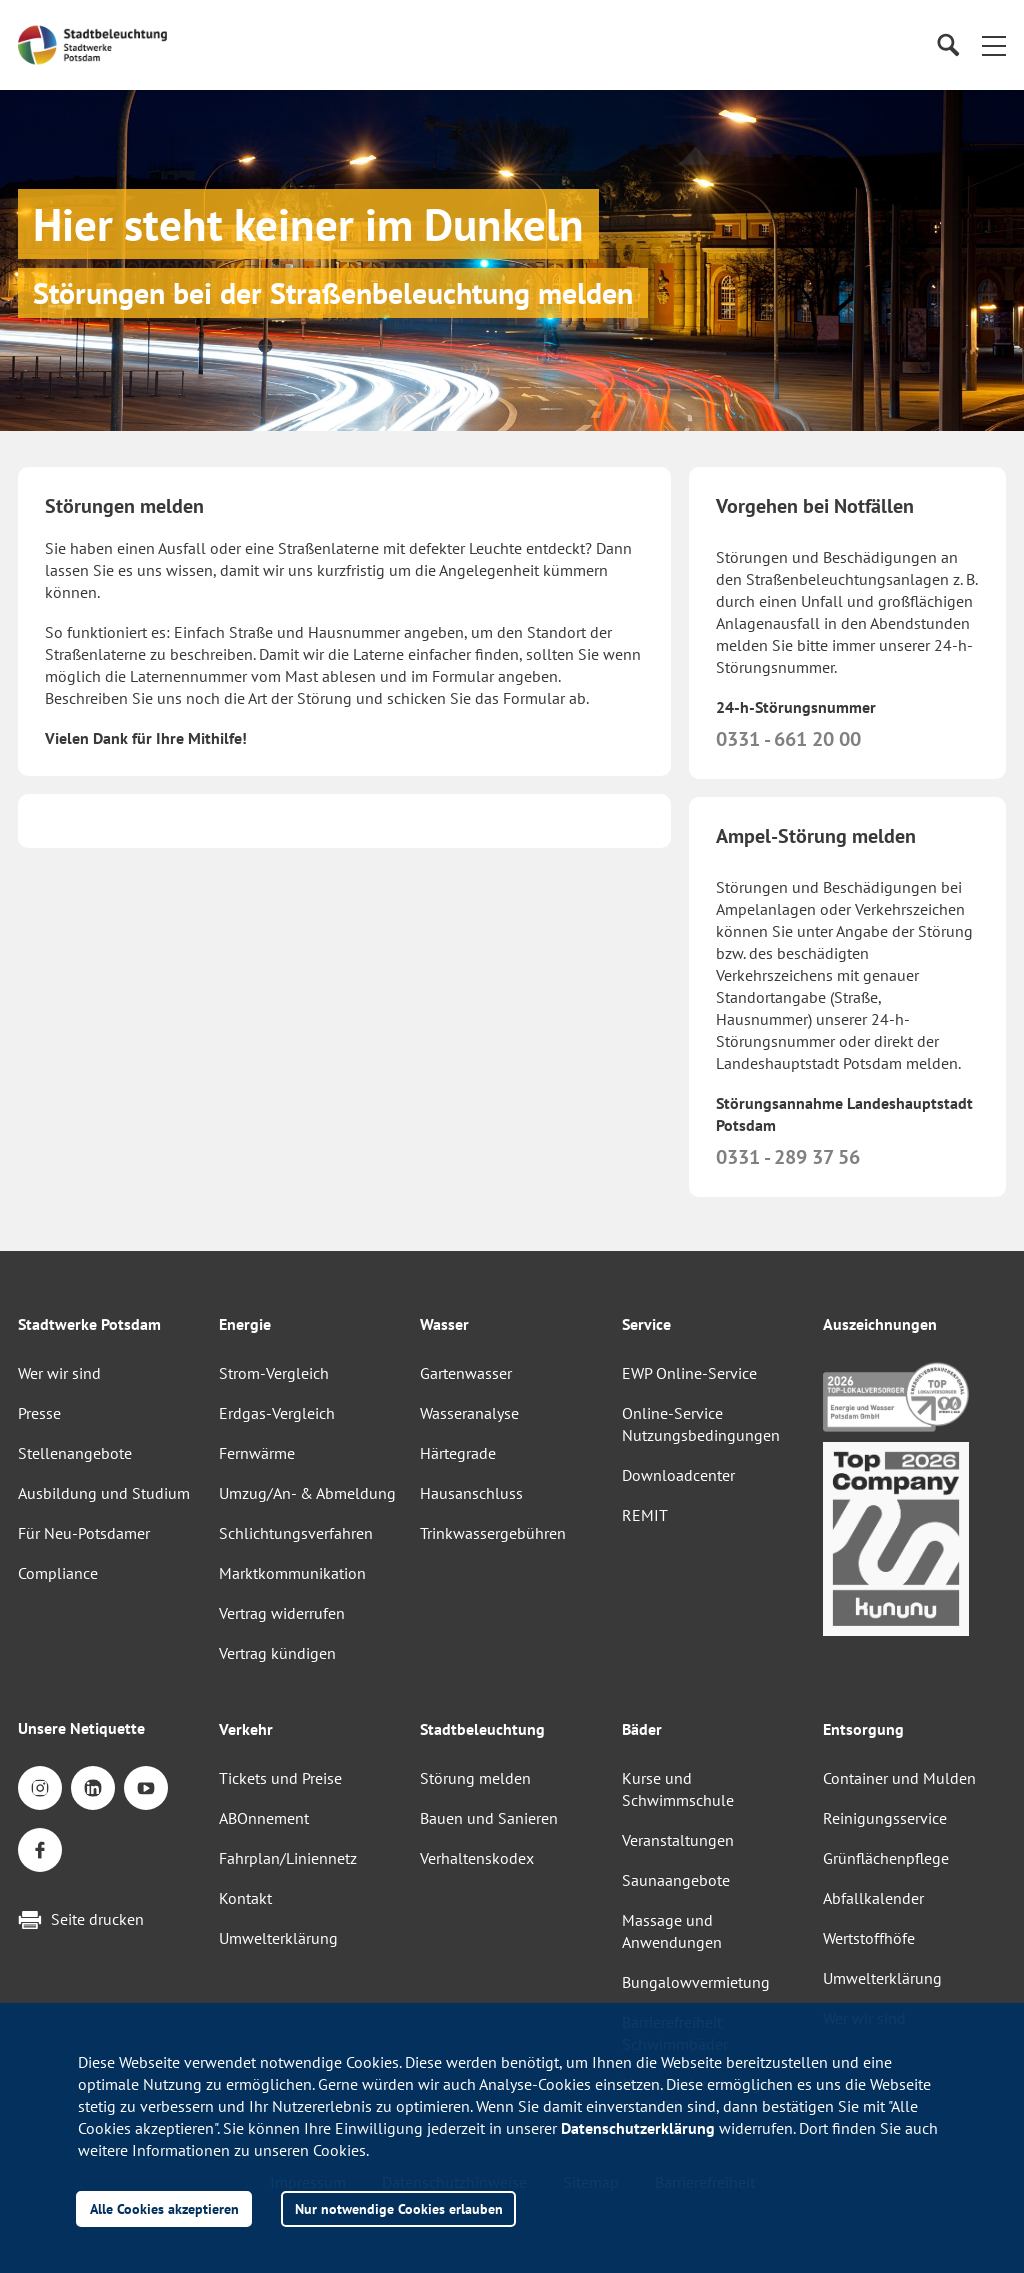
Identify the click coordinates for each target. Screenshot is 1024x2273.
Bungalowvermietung (696, 1982)
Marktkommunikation (292, 1573)
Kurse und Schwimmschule (678, 1789)
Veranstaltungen (678, 1840)
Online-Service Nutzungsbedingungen (701, 1424)
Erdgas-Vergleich (277, 1413)
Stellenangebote (75, 1453)
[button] (994, 45)
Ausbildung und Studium (104, 1493)
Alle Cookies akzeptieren (164, 2208)
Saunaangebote (676, 1880)
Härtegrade (458, 1453)
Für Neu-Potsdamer (84, 1533)
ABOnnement (264, 1818)
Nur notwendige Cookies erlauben (399, 2208)
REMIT (645, 1515)
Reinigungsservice (885, 1818)
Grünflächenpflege (886, 1858)
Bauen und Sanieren (489, 1818)
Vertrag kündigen (277, 1653)
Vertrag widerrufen (282, 1613)
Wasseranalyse (469, 1413)
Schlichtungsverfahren (296, 1533)
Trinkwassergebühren (493, 1533)
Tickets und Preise (280, 1778)
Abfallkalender (873, 1898)
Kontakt (245, 1898)
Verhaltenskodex (477, 1858)
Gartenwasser (466, 1373)
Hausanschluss (471, 1493)
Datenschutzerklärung (638, 2128)
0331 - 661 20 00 (788, 739)
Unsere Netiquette (81, 1728)
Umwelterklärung (278, 1938)
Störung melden (475, 1778)
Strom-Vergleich (274, 1373)
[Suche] (947, 45)
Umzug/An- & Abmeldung (307, 1493)
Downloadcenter (678, 1475)
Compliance (58, 1573)
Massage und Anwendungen (672, 1931)
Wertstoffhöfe (869, 1938)
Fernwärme (257, 1453)
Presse (39, 1413)
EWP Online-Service (689, 1373)
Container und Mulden (899, 1778)
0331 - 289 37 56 (788, 1157)
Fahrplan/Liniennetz (288, 1858)
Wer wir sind (59, 1373)
